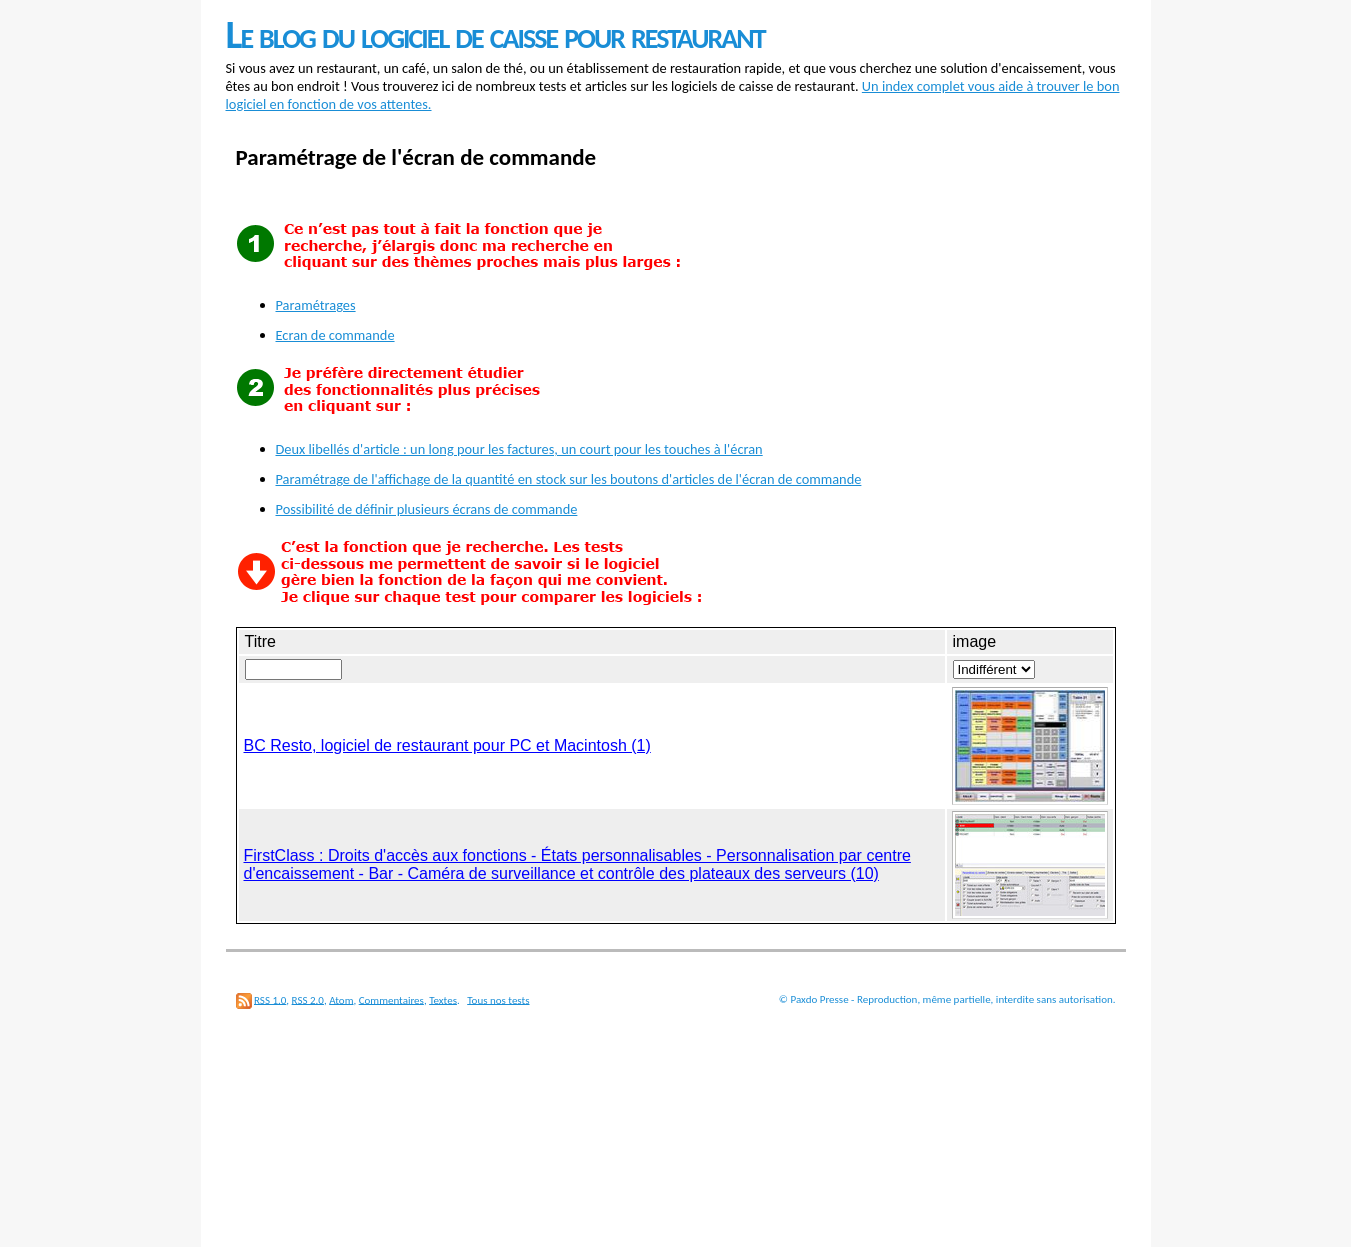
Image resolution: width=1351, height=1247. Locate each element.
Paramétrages (316, 305)
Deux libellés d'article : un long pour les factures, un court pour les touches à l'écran (519, 449)
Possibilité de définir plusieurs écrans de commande (427, 509)
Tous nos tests (498, 999)
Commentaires (391, 999)
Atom (341, 999)
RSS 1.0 (270, 999)
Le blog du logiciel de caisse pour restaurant (495, 34)
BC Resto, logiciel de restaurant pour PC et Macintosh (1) (447, 745)
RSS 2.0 (308, 999)
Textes (443, 999)
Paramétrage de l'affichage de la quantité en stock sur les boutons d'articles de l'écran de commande (569, 479)
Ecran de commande (335, 335)
